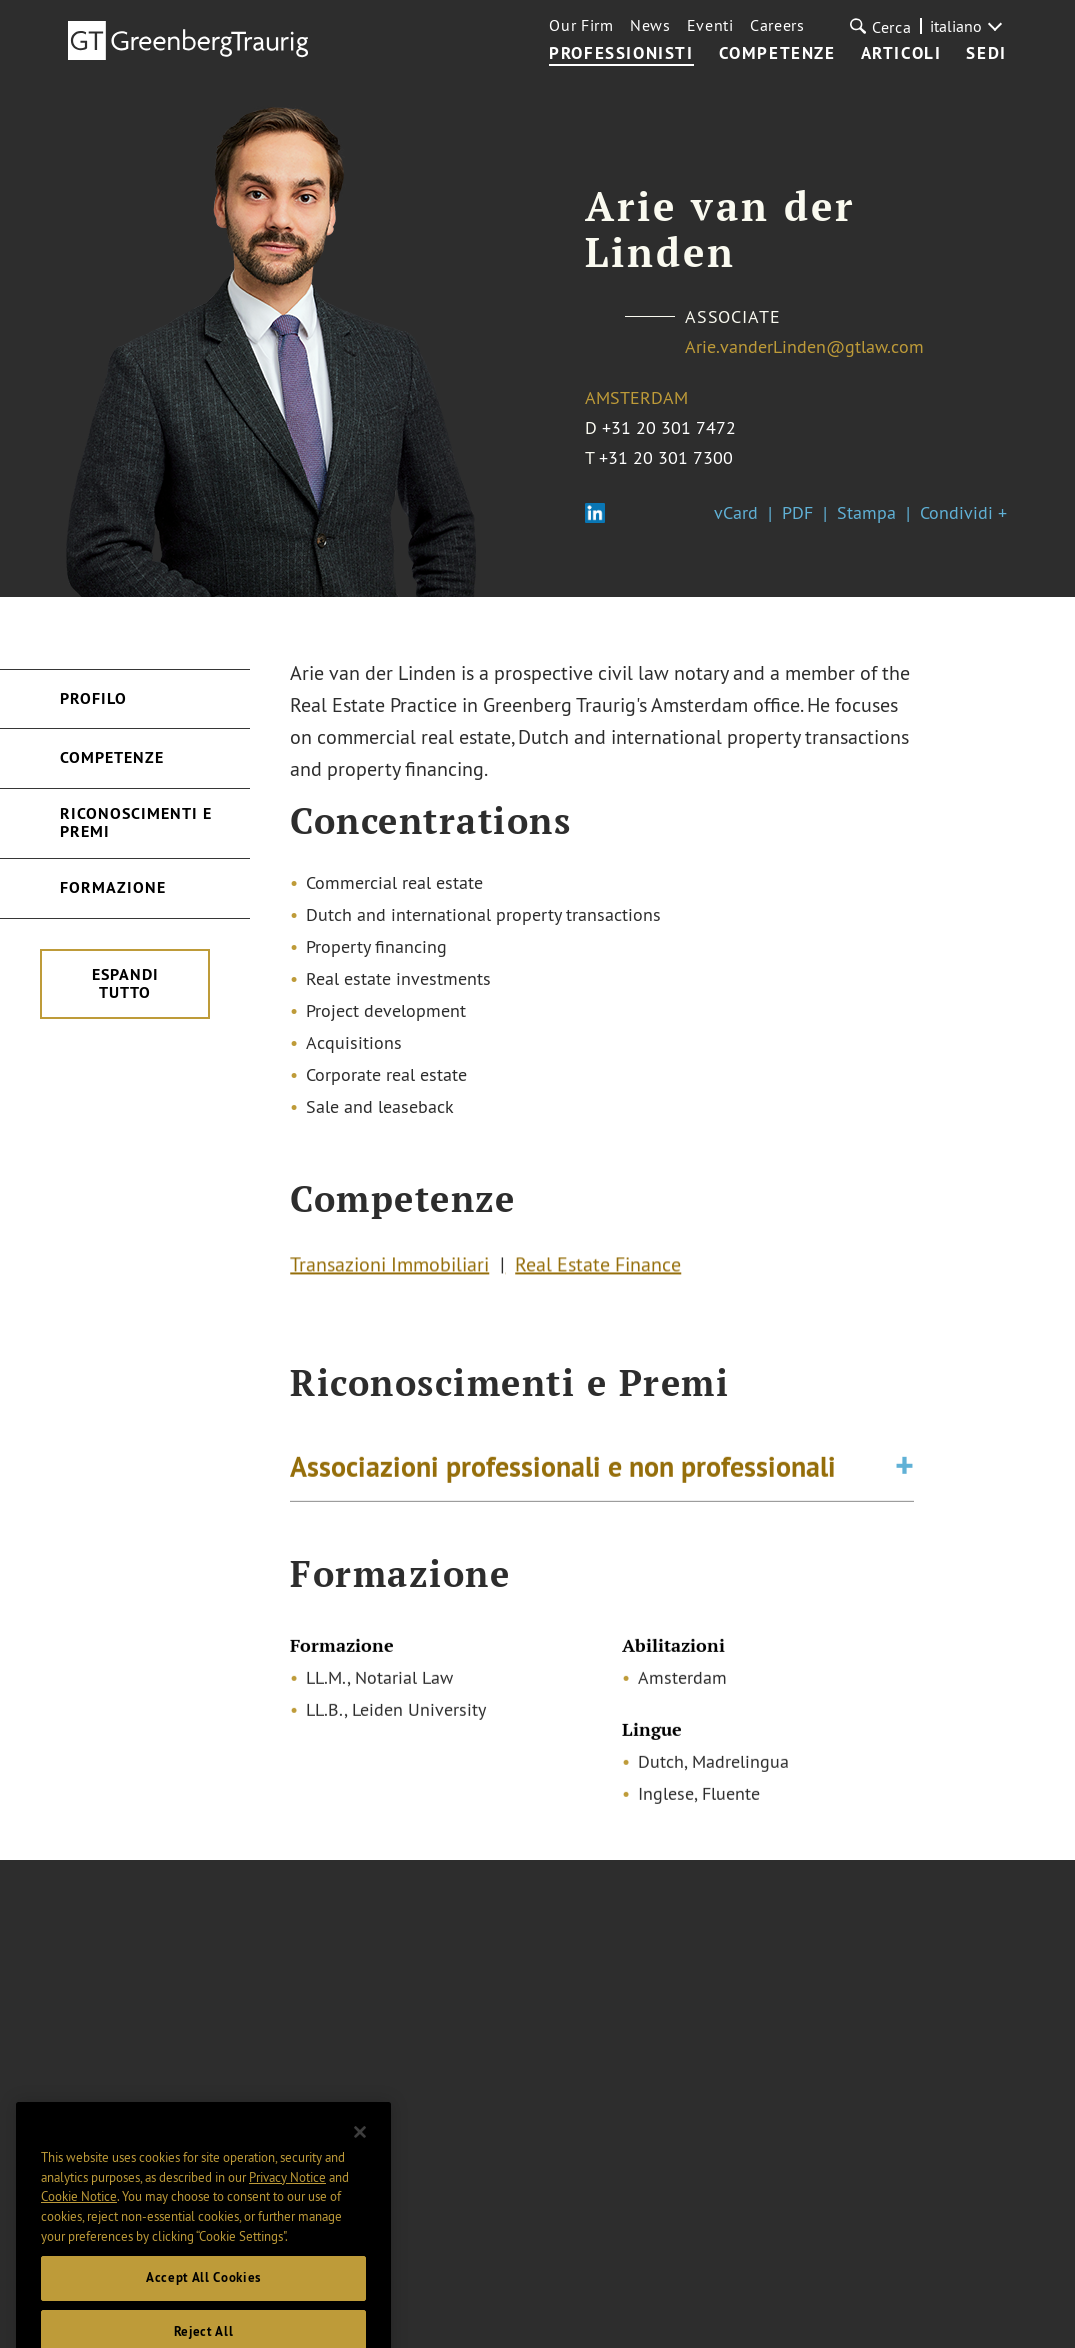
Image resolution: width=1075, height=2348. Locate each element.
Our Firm (581, 25)
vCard (736, 512)
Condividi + (963, 512)
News (650, 25)
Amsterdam (636, 397)
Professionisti (621, 54)
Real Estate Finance (598, 1266)
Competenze (777, 54)
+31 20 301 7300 (666, 457)
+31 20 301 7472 (669, 427)
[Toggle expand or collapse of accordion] (904, 1470)
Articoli (901, 54)
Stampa (866, 512)
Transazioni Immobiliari (389, 1266)
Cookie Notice (79, 2221)
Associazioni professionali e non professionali (563, 1470)
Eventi (710, 25)
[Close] (360, 2157)
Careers (777, 25)
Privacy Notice (287, 2201)
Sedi (986, 54)
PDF (797, 512)
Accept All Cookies (203, 2302)
